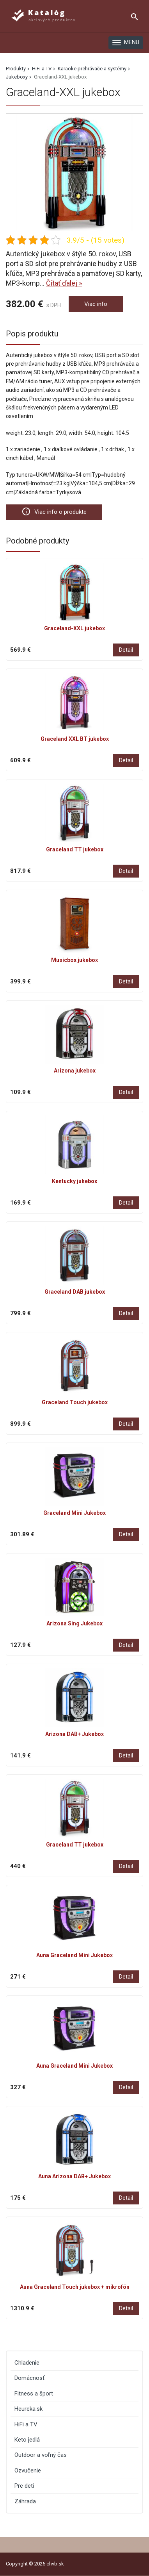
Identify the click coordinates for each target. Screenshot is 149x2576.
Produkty (16, 69)
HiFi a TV (41, 69)
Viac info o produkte (54, 511)
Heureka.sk (28, 2408)
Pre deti (24, 2485)
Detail (126, 650)
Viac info (95, 303)
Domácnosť (29, 2377)
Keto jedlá (27, 2439)
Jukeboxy (17, 77)
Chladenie (26, 2362)
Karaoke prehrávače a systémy (92, 69)
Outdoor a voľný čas (40, 2454)
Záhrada (25, 2501)
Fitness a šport (33, 2393)
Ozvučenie (27, 2470)
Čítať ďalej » (64, 283)
